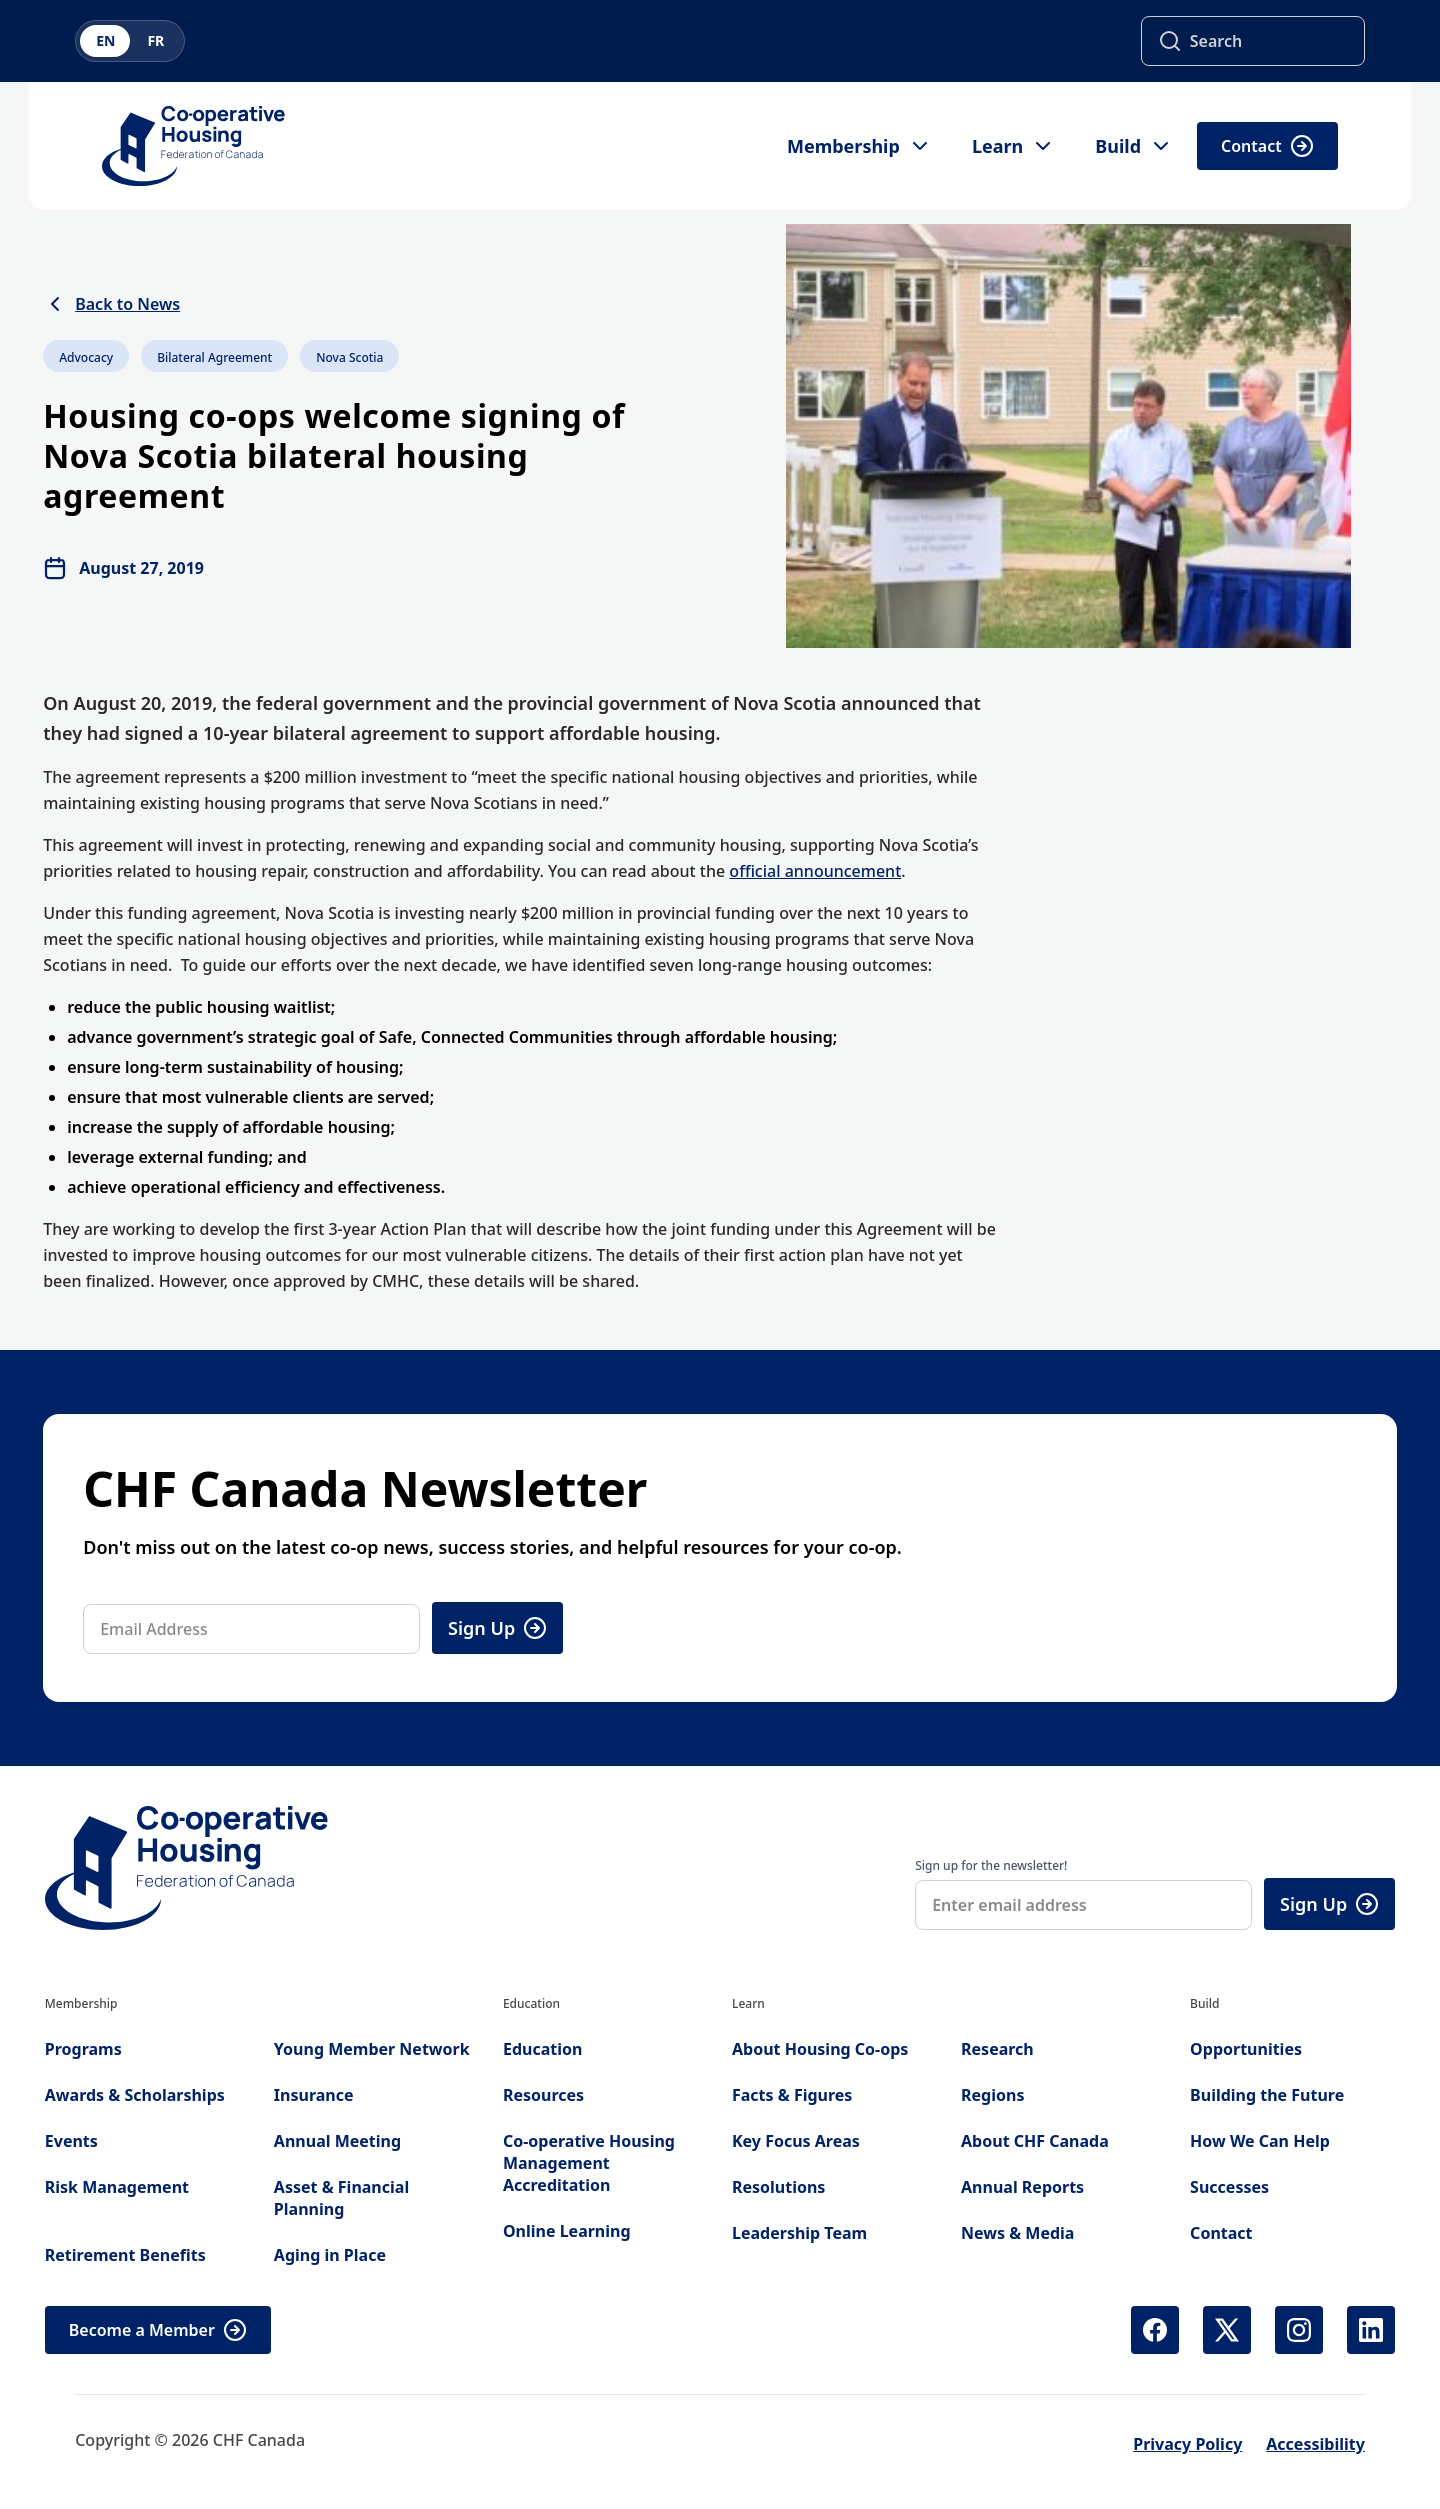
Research (997, 2049)
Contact (1267, 146)
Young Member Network (372, 2049)
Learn (1013, 146)
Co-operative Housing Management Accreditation (589, 2163)
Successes (1229, 2187)
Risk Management (117, 2187)
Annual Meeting (337, 2141)
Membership (859, 146)
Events (71, 2141)
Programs (83, 2049)
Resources (543, 2095)
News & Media (1017, 2233)
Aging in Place (330, 2255)
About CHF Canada (1035, 2141)
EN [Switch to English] (105, 40)
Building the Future (1267, 2095)
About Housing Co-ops (820, 2049)
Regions (992, 2095)
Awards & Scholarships (135, 2095)
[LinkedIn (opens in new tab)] (1371, 2330)
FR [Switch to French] (155, 40)
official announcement (815, 871)
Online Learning (567, 2231)
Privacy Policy (1187, 2444)
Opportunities (1246, 2049)
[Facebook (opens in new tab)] (1155, 2330)
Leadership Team (799, 2233)
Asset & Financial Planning (341, 2198)
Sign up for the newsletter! (991, 1865)
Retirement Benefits (125, 2255)
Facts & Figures (792, 2095)
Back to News (111, 304)
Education (542, 2049)
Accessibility (1315, 2444)
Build (1134, 146)
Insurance (314, 2095)
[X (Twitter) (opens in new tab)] (1227, 2330)
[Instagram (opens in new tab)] (1299, 2330)
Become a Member (158, 2330)
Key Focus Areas (796, 2141)
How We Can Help (1260, 2141)
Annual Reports (1022, 2187)
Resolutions (778, 2187)
